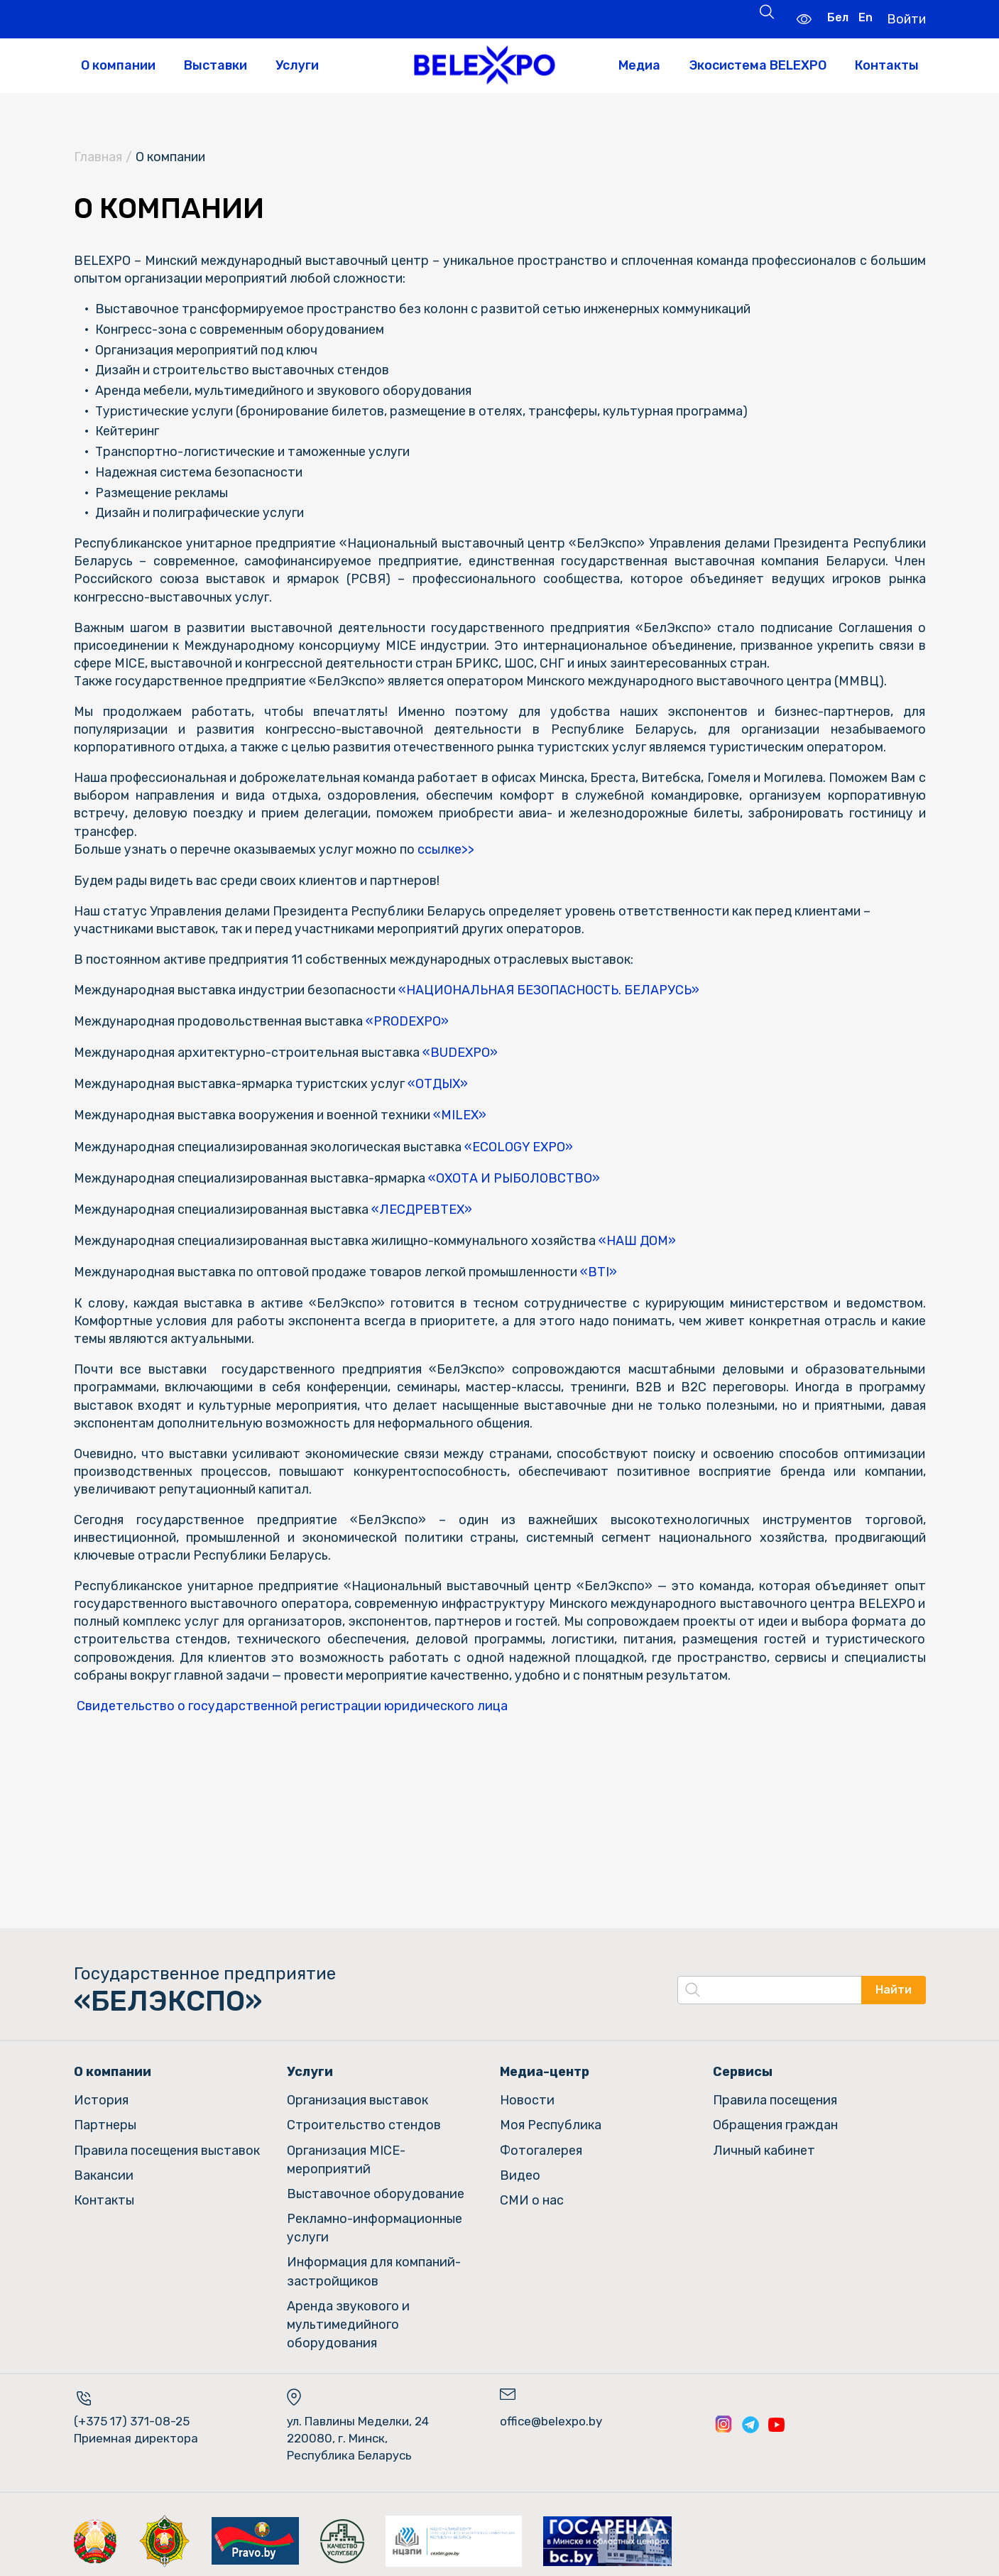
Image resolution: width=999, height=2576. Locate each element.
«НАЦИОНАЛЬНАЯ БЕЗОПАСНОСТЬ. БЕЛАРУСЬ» (553, 991)
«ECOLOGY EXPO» (523, 1145)
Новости (527, 2095)
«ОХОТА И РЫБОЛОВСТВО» (518, 1175)
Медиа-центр (544, 2067)
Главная (98, 157)
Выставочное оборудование (375, 2186)
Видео (520, 2168)
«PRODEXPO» (409, 1023)
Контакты (887, 65)
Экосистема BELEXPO (757, 65)
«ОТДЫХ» (440, 1084)
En (864, 17)
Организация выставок (357, 2095)
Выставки (215, 65)
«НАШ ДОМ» (643, 1237)
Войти (905, 18)
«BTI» (602, 1268)
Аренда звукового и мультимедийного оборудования (348, 2312)
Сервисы (743, 2067)
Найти (893, 1986)
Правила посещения (775, 2095)
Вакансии (103, 2168)
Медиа (639, 65)
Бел (836, 17)
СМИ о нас (532, 2192)
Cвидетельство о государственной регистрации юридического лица (292, 1702)
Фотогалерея (541, 2144)
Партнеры (105, 2120)
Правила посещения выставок (167, 2144)
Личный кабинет (764, 2144)
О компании (118, 65)
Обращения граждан (775, 2120)
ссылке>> (445, 851)
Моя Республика (550, 2120)
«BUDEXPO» (463, 1053)
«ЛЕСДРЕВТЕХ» (425, 1206)
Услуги (297, 65)
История (101, 2095)
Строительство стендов (364, 2120)
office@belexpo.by (551, 2409)
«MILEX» (464, 1114)
